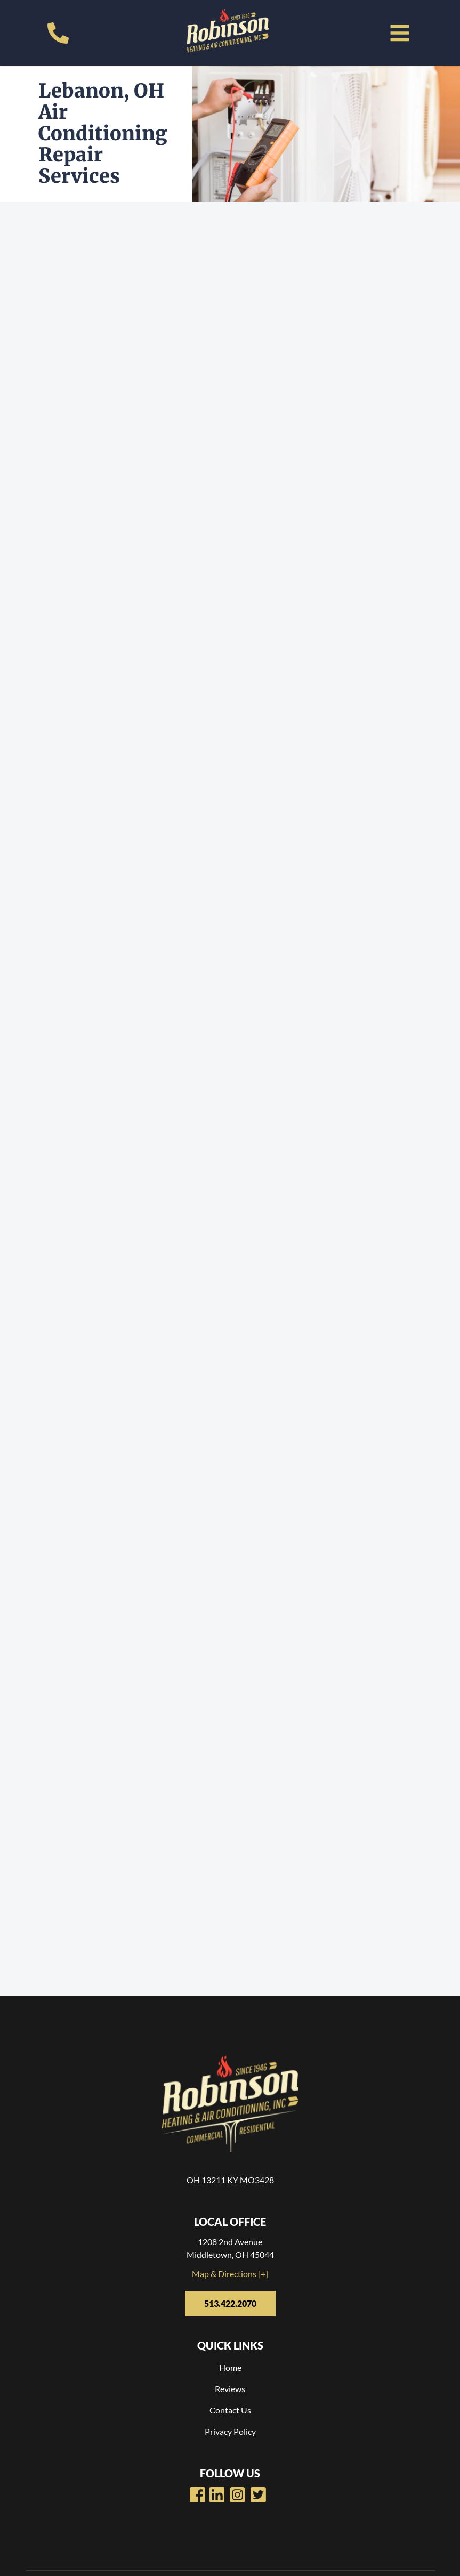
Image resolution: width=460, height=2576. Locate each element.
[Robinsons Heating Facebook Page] (197, 2494)
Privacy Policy (230, 2431)
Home (230, 2367)
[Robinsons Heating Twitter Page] (258, 2494)
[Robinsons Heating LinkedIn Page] (237, 2495)
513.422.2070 (230, 2303)
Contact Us (230, 2410)
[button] (400, 33)
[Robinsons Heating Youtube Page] (217, 2494)
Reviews (230, 2389)
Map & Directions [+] (230, 2274)
